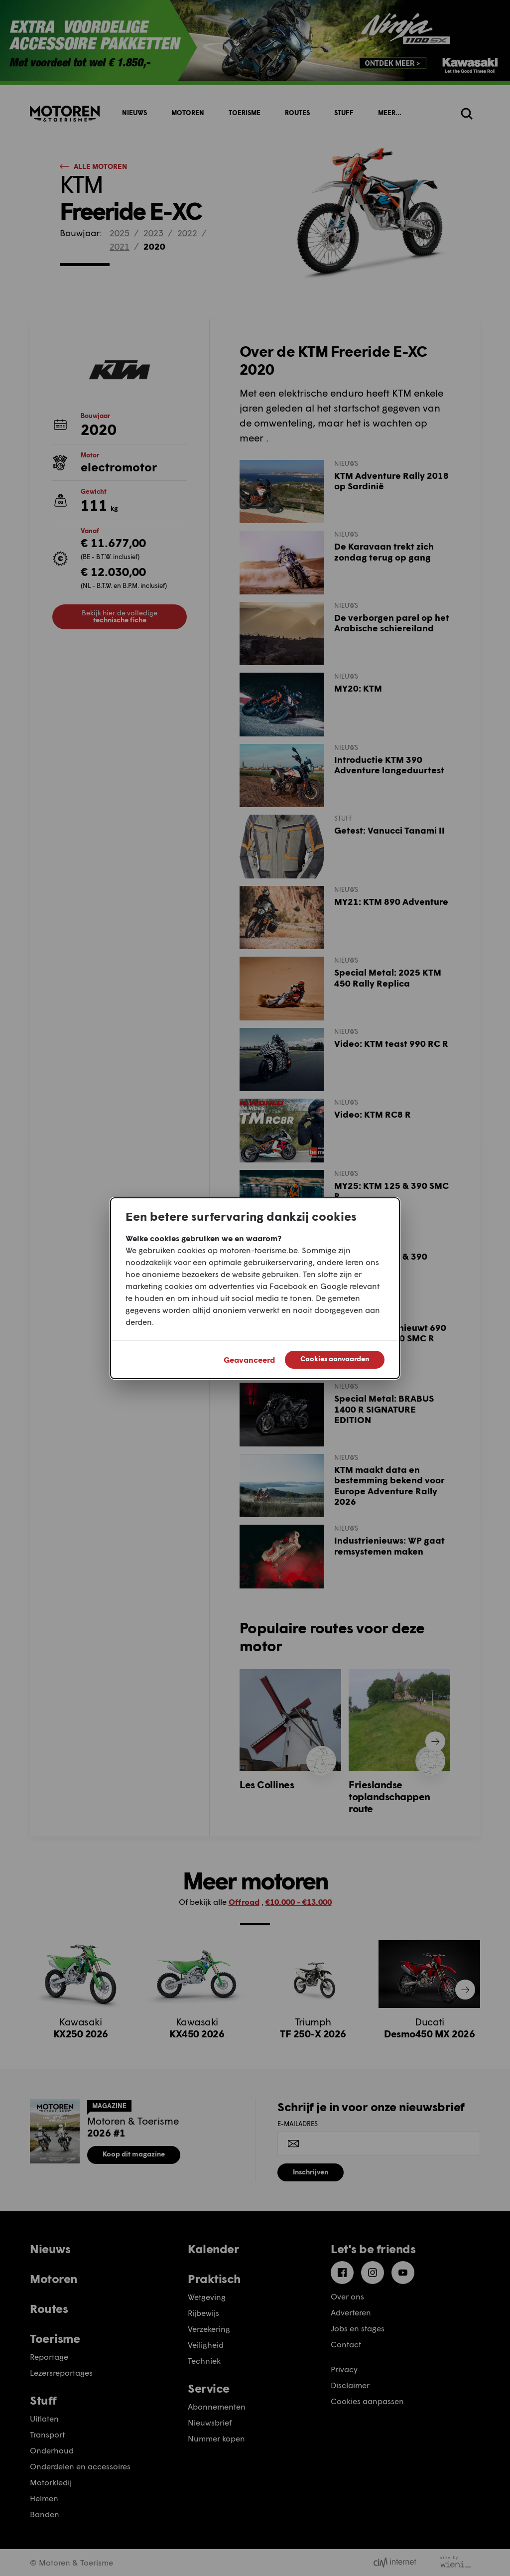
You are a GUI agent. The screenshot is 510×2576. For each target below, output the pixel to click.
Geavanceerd (249, 1359)
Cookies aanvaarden (334, 1358)
